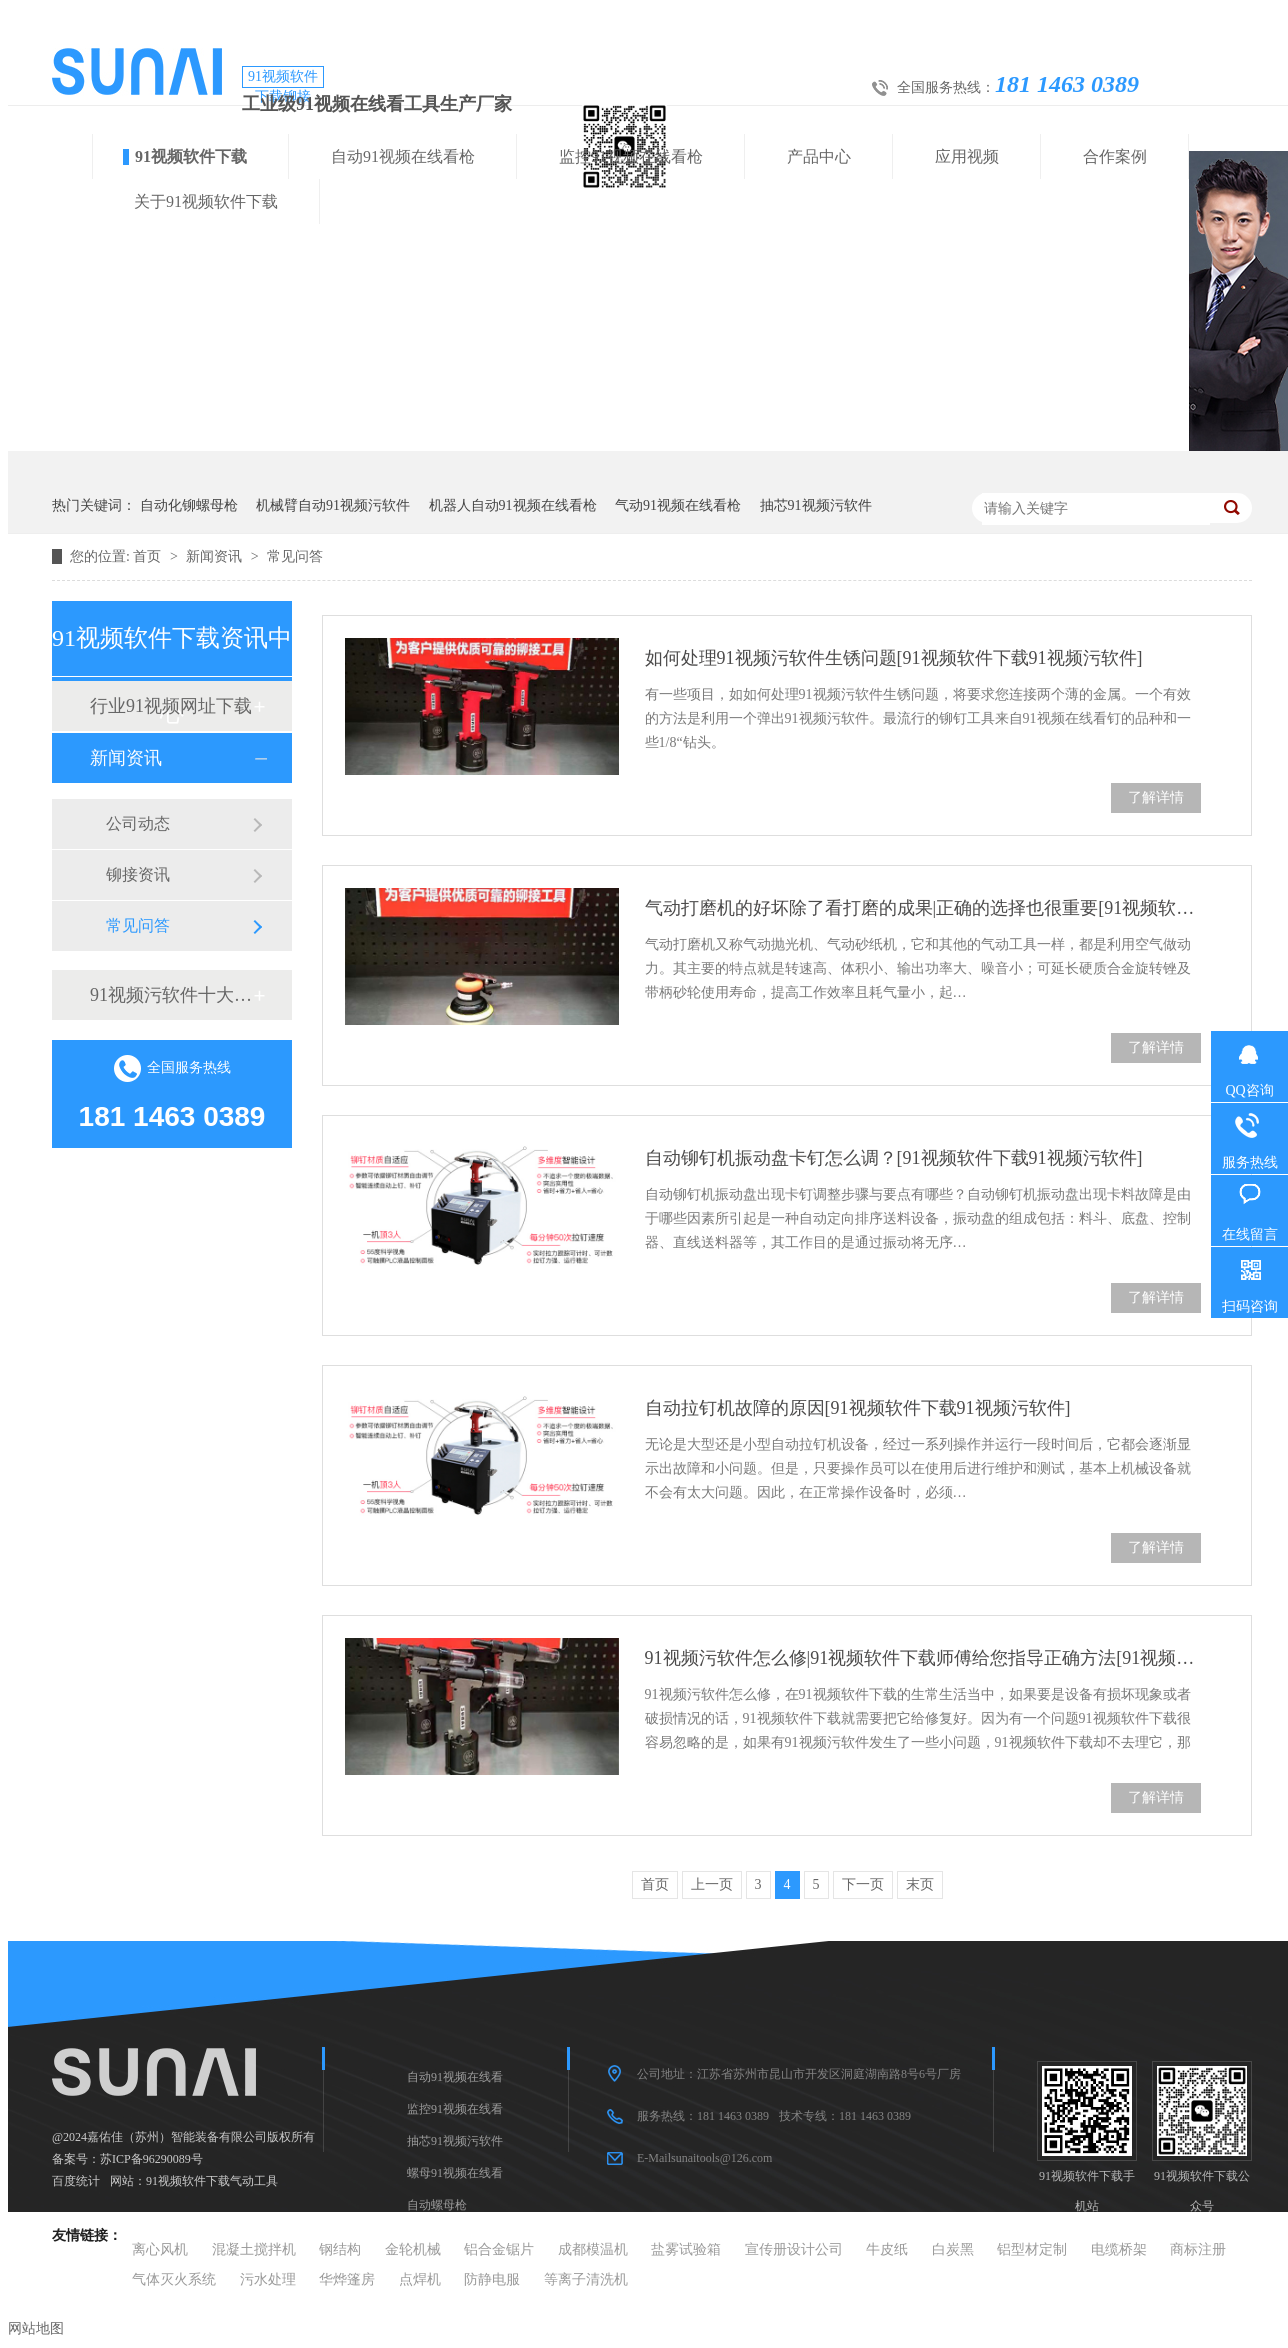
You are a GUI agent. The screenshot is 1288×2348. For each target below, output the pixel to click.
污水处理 (268, 2279)
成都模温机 (593, 2249)
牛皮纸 (887, 2249)
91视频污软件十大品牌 (171, 995)
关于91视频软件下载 (206, 201)
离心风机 (160, 2249)
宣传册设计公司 (794, 2249)
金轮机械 (413, 2249)
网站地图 (36, 2328)
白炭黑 (953, 2249)
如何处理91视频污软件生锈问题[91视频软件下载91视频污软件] (894, 658)
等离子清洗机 (586, 2279)
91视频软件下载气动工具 (212, 2181)
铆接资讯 (138, 874)
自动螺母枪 (437, 2205)
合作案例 (1115, 156)
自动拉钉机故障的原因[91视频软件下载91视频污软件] (858, 1408)
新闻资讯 (216, 556)
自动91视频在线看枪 (403, 156)
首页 (149, 556)
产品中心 (819, 156)
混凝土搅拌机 (254, 2249)
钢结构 (340, 2249)
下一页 (863, 1884)
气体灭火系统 (174, 2279)
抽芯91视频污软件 (816, 505)
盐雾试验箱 (686, 2249)
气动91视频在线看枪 (678, 505)
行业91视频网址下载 (171, 706)
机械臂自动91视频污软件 (333, 505)
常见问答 (295, 556)
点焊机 (420, 2279)
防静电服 (492, 2279)
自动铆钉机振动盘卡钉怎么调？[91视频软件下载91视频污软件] (894, 1158)
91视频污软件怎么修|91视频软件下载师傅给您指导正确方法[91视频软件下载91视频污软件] (923, 1658)
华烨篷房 (347, 2279)
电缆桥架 (1119, 2249)
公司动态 (138, 823)
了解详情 (1156, 797)
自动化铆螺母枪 (189, 505)
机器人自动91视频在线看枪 (513, 505)
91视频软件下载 (191, 156)
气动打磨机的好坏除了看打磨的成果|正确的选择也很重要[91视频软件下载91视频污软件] (923, 908)
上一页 (712, 1884)
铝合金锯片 (499, 2249)
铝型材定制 (1032, 2249)
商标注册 (1198, 2249)
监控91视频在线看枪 (631, 156)
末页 (920, 1884)
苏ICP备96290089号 (151, 2159)
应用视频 (967, 156)
